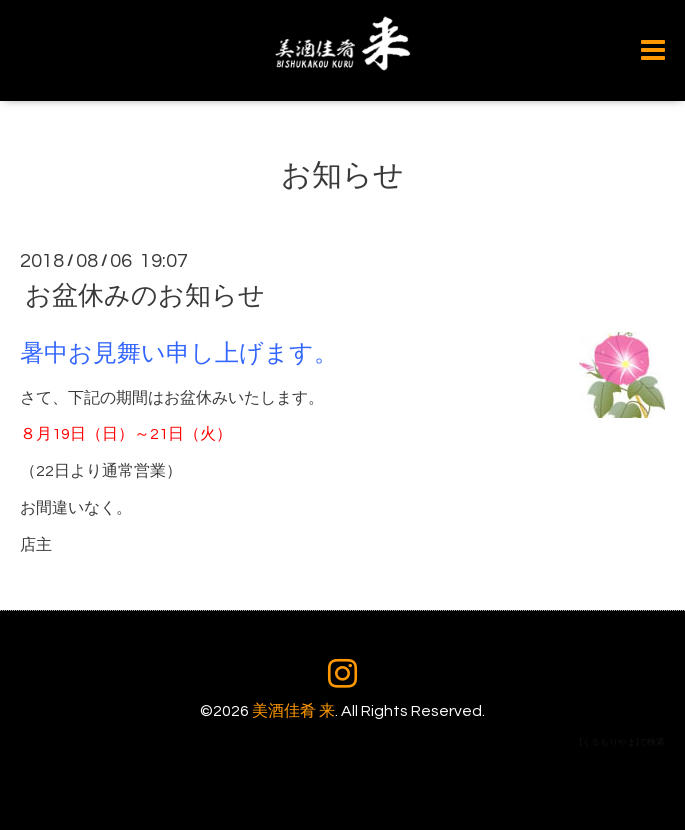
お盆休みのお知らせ (145, 296)
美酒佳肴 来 (293, 711)
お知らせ (342, 175)
